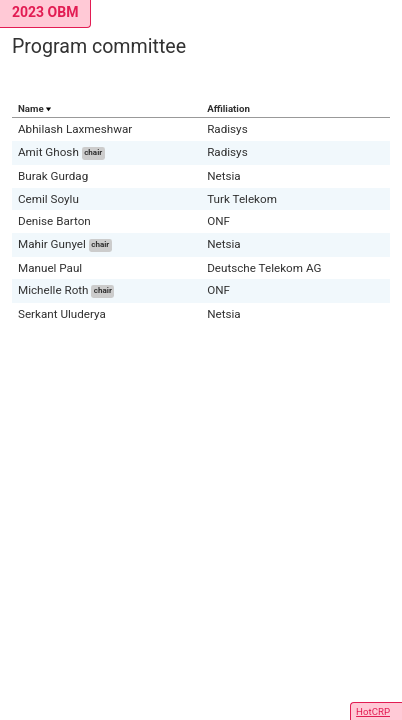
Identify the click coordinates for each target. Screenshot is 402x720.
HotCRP (373, 711)
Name (31, 108)
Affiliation (228, 108)
